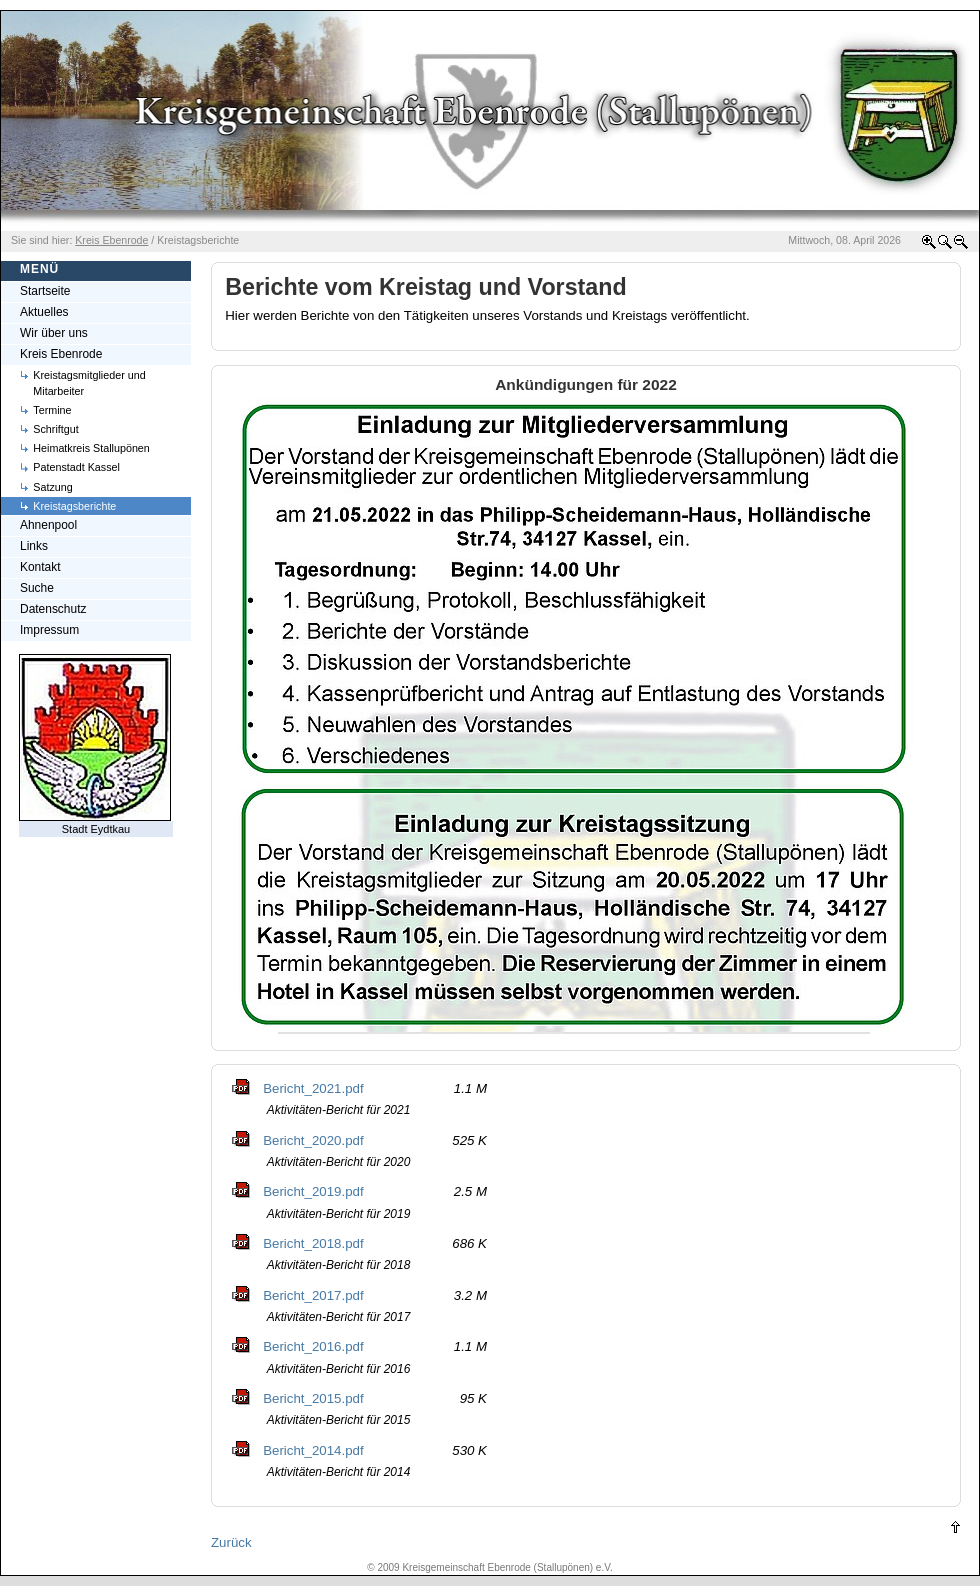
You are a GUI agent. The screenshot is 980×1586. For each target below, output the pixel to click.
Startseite (45, 291)
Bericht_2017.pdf (313, 1295)
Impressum (49, 630)
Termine (52, 410)
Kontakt (40, 567)
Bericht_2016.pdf (313, 1346)
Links (34, 546)
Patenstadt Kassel (76, 467)
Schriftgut (55, 429)
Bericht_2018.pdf (313, 1243)
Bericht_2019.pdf (313, 1191)
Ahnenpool (48, 525)
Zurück (231, 1542)
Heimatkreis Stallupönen (91, 448)
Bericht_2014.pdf (313, 1450)
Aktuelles (44, 312)
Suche (37, 588)
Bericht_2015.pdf (313, 1398)
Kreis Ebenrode (61, 354)
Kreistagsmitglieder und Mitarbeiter (89, 383)
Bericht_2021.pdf (313, 1088)
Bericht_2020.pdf (313, 1140)
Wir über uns (54, 333)
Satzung (52, 487)
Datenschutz (53, 609)
